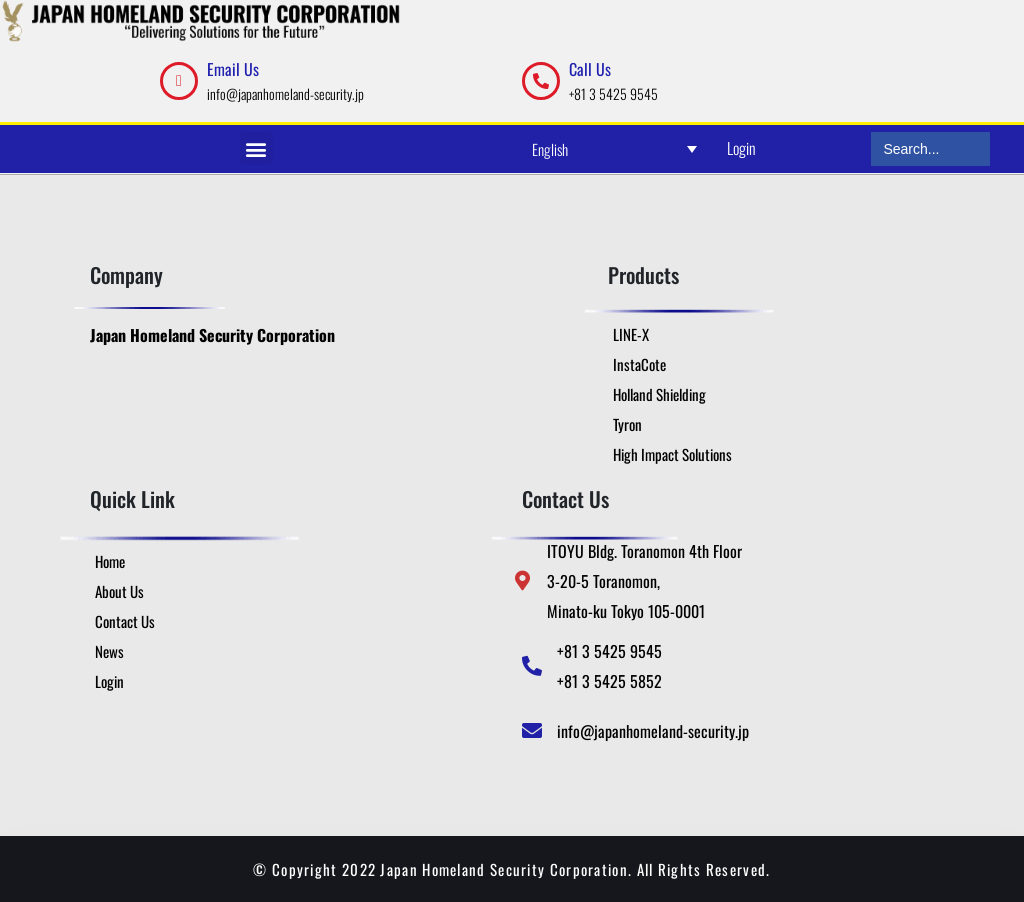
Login (741, 148)
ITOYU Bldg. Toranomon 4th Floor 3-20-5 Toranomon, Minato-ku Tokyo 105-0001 (644, 581)
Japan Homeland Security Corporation (212, 335)
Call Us (590, 69)
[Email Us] (179, 81)
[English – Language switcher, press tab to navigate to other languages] (614, 148)
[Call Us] (541, 81)
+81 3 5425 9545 (613, 93)
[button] (256, 148)
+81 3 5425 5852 (609, 681)
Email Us (233, 69)
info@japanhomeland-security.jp (285, 93)
